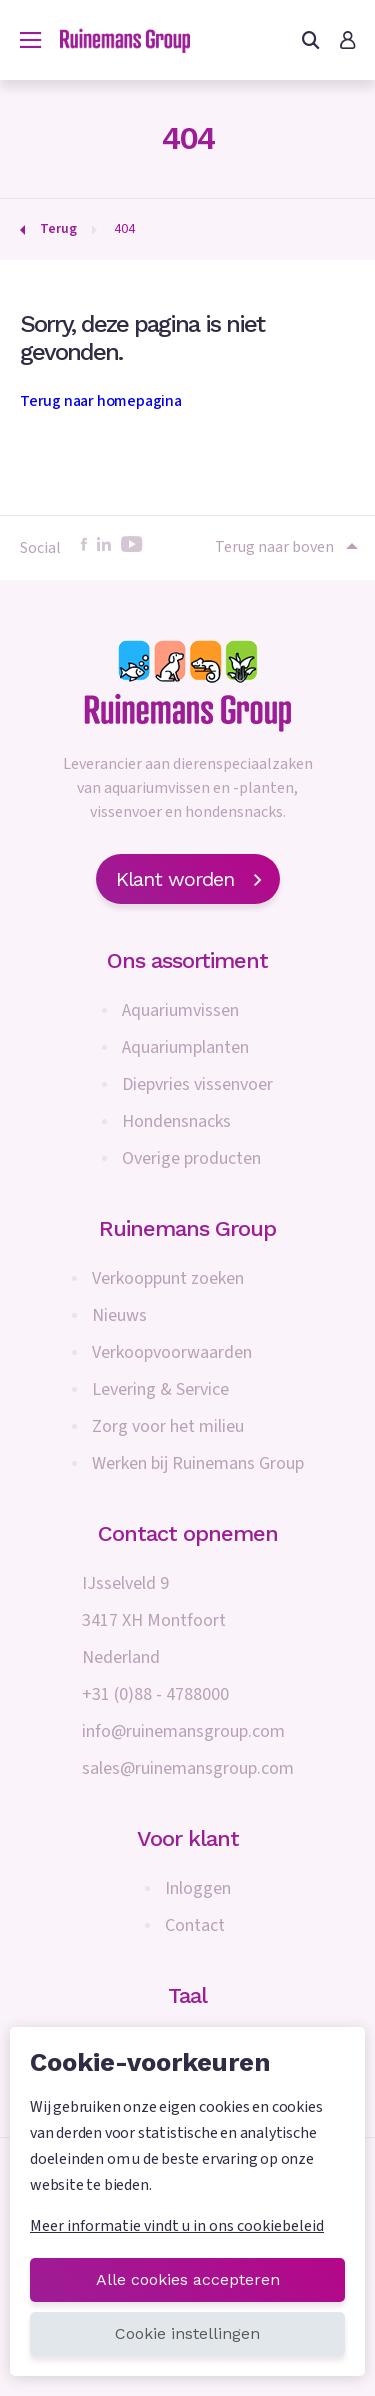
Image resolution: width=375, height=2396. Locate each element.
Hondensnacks (176, 1121)
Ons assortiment (187, 960)
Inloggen (198, 1888)
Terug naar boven (285, 547)
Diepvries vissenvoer (197, 1084)
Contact (195, 1925)
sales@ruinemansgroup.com (188, 1768)
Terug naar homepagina (101, 401)
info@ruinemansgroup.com (183, 1731)
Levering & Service (160, 1389)
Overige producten (191, 1158)
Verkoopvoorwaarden (172, 1352)
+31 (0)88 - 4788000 (155, 1694)
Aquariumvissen (180, 1010)
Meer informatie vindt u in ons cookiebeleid (177, 2226)
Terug (58, 229)
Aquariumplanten (185, 1047)
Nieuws (119, 1315)
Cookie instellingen (187, 2333)
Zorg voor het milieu (168, 1426)
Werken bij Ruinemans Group (198, 1463)
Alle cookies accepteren (188, 2279)
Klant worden (188, 879)
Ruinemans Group (187, 1228)
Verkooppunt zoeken (168, 1278)
